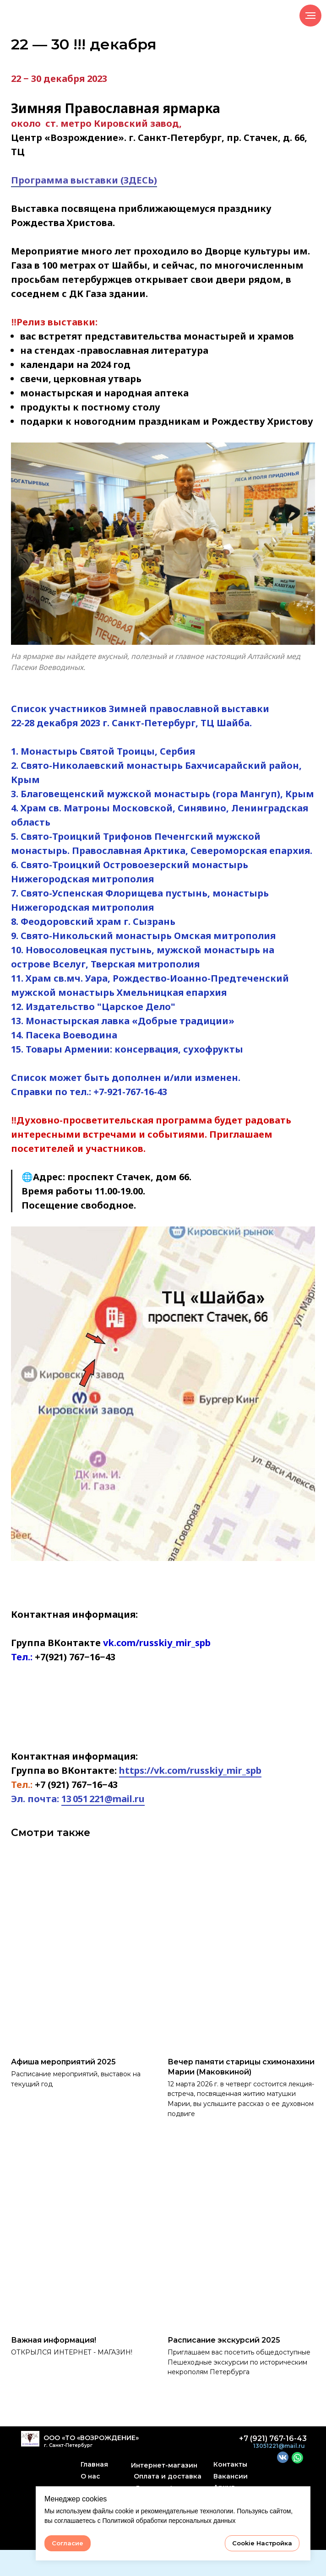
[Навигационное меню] (310, 15)
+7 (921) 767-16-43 (273, 2464)
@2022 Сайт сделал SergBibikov (163, 2563)
